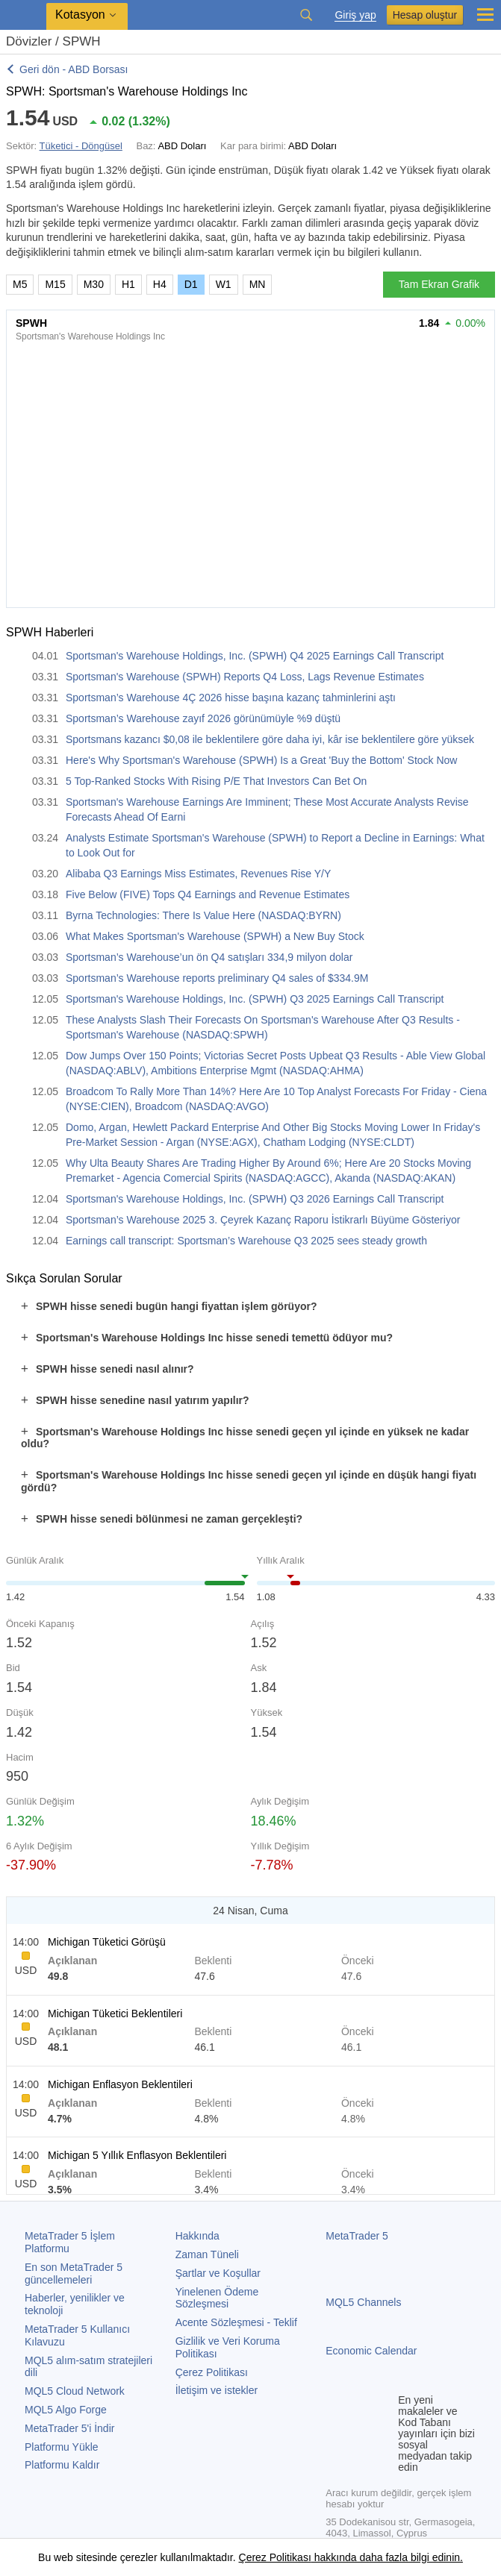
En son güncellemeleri (73, 2273)
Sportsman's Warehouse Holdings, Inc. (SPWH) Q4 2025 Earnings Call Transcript (255, 656)
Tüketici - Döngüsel (81, 145)
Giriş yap (355, 15)
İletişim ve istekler (216, 2390)
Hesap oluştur (425, 15)
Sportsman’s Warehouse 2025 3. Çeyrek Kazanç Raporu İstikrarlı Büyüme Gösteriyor (263, 1220)
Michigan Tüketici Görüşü (107, 1942)
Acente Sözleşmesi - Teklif (236, 2322)
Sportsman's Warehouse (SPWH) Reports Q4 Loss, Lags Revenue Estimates (245, 677)
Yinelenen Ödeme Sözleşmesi (217, 2298)
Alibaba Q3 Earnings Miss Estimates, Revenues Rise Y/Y (198, 874)
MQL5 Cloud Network (75, 2391)
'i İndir (69, 2428)
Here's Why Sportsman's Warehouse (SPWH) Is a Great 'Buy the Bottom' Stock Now (261, 760)
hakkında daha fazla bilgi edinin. (387, 2557)
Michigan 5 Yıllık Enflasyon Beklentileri (137, 2155)
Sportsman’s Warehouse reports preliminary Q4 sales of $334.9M (217, 978)
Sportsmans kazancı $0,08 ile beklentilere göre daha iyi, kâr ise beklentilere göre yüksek (270, 739)
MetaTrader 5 (357, 2236)
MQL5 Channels (363, 2302)
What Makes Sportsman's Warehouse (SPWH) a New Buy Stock (215, 936)
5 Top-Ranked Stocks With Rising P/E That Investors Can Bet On (216, 781)
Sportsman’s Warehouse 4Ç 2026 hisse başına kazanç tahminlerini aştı (231, 697)
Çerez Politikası (211, 2372)
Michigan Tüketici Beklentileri (115, 2013)
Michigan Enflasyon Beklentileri (120, 2084)
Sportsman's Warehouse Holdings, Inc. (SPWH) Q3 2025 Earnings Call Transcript (255, 999)
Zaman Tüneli (207, 2254)
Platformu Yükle (62, 2447)
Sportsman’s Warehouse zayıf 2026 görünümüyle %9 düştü (203, 718)
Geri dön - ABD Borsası (73, 69)
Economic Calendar (371, 2351)
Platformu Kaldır (62, 2465)
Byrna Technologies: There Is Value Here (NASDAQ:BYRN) (203, 915)
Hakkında (197, 2236)
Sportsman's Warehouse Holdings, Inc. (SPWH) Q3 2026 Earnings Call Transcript (255, 1199)
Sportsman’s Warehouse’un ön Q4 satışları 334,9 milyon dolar (209, 957)
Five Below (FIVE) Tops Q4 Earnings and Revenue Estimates (207, 894)
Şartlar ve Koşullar (218, 2273)
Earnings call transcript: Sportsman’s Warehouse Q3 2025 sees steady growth (246, 1241)
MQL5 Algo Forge (66, 2410)
